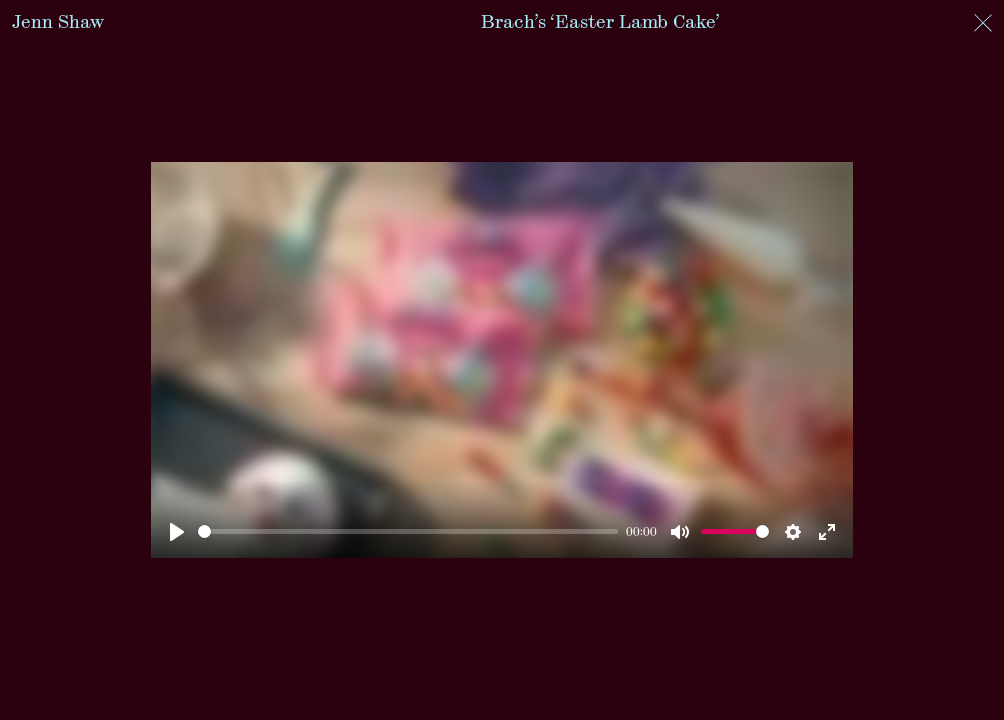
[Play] (177, 532)
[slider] (408, 531)
